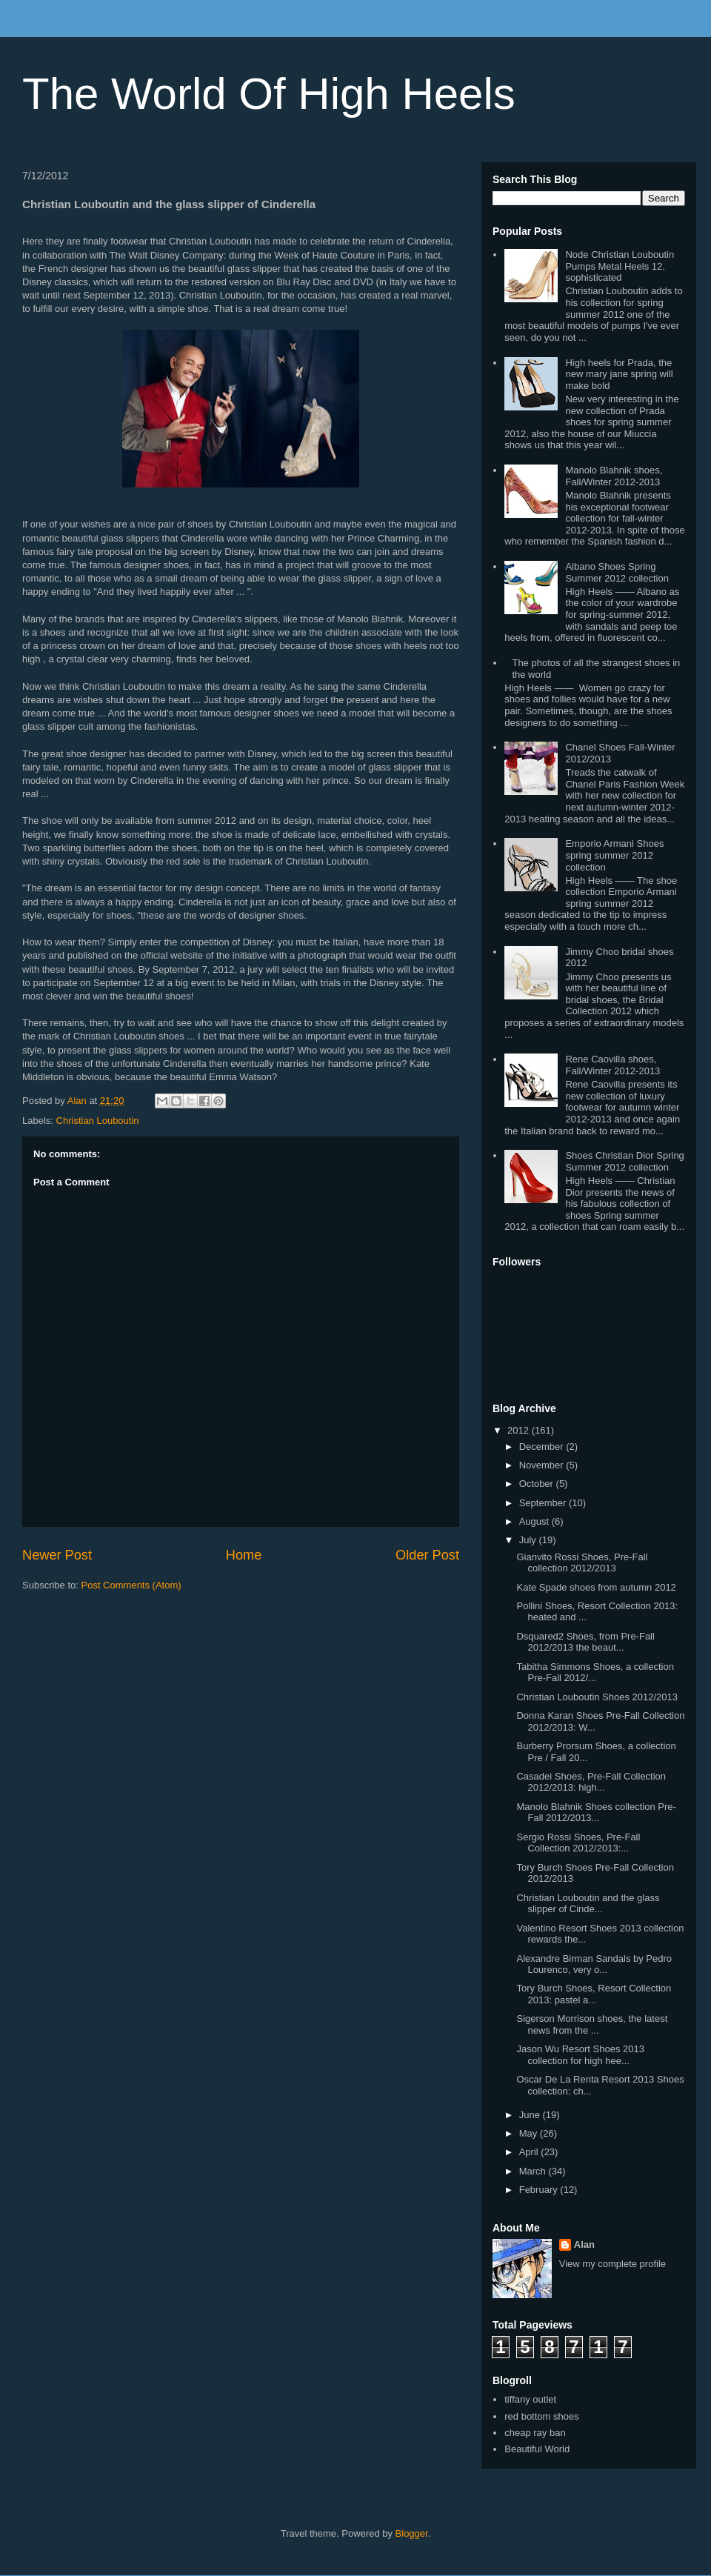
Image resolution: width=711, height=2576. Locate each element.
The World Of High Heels (268, 94)
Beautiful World (537, 2448)
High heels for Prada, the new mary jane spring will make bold (618, 374)
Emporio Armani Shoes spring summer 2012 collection (614, 855)
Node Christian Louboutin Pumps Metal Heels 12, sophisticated (619, 266)
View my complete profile (612, 2263)
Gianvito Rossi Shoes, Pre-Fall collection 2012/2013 (581, 1562)
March (534, 2171)
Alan (584, 2244)
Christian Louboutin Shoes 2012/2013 (597, 1697)
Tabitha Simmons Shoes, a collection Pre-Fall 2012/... (594, 1672)
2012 (519, 1430)
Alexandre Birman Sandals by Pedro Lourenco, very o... (594, 1964)
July (529, 1539)
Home (244, 1555)
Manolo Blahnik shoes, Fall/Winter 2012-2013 (613, 476)
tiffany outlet (530, 2399)
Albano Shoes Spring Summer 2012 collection (616, 572)
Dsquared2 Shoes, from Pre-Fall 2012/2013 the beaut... (585, 1642)
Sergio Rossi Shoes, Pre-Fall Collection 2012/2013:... (578, 1842)
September (544, 1502)
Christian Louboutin (97, 1120)
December (543, 1446)
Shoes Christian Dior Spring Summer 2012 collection (624, 1161)
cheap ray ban (534, 2432)
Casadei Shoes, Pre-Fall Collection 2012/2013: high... (591, 1782)
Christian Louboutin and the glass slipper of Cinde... (587, 1903)
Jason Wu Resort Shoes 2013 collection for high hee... (580, 2054)
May (529, 2133)
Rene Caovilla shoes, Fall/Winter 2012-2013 (612, 1065)
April (530, 2151)
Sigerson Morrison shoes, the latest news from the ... (591, 2024)
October (537, 1483)
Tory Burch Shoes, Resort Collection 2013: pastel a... (593, 1994)
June (531, 2114)
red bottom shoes (541, 2416)
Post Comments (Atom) (131, 1585)
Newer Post (57, 1555)
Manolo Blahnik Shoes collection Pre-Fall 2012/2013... (595, 1812)
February (540, 2189)
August (535, 1521)
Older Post (427, 1555)
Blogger (411, 2533)
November (543, 1465)
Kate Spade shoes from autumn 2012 (595, 1587)
